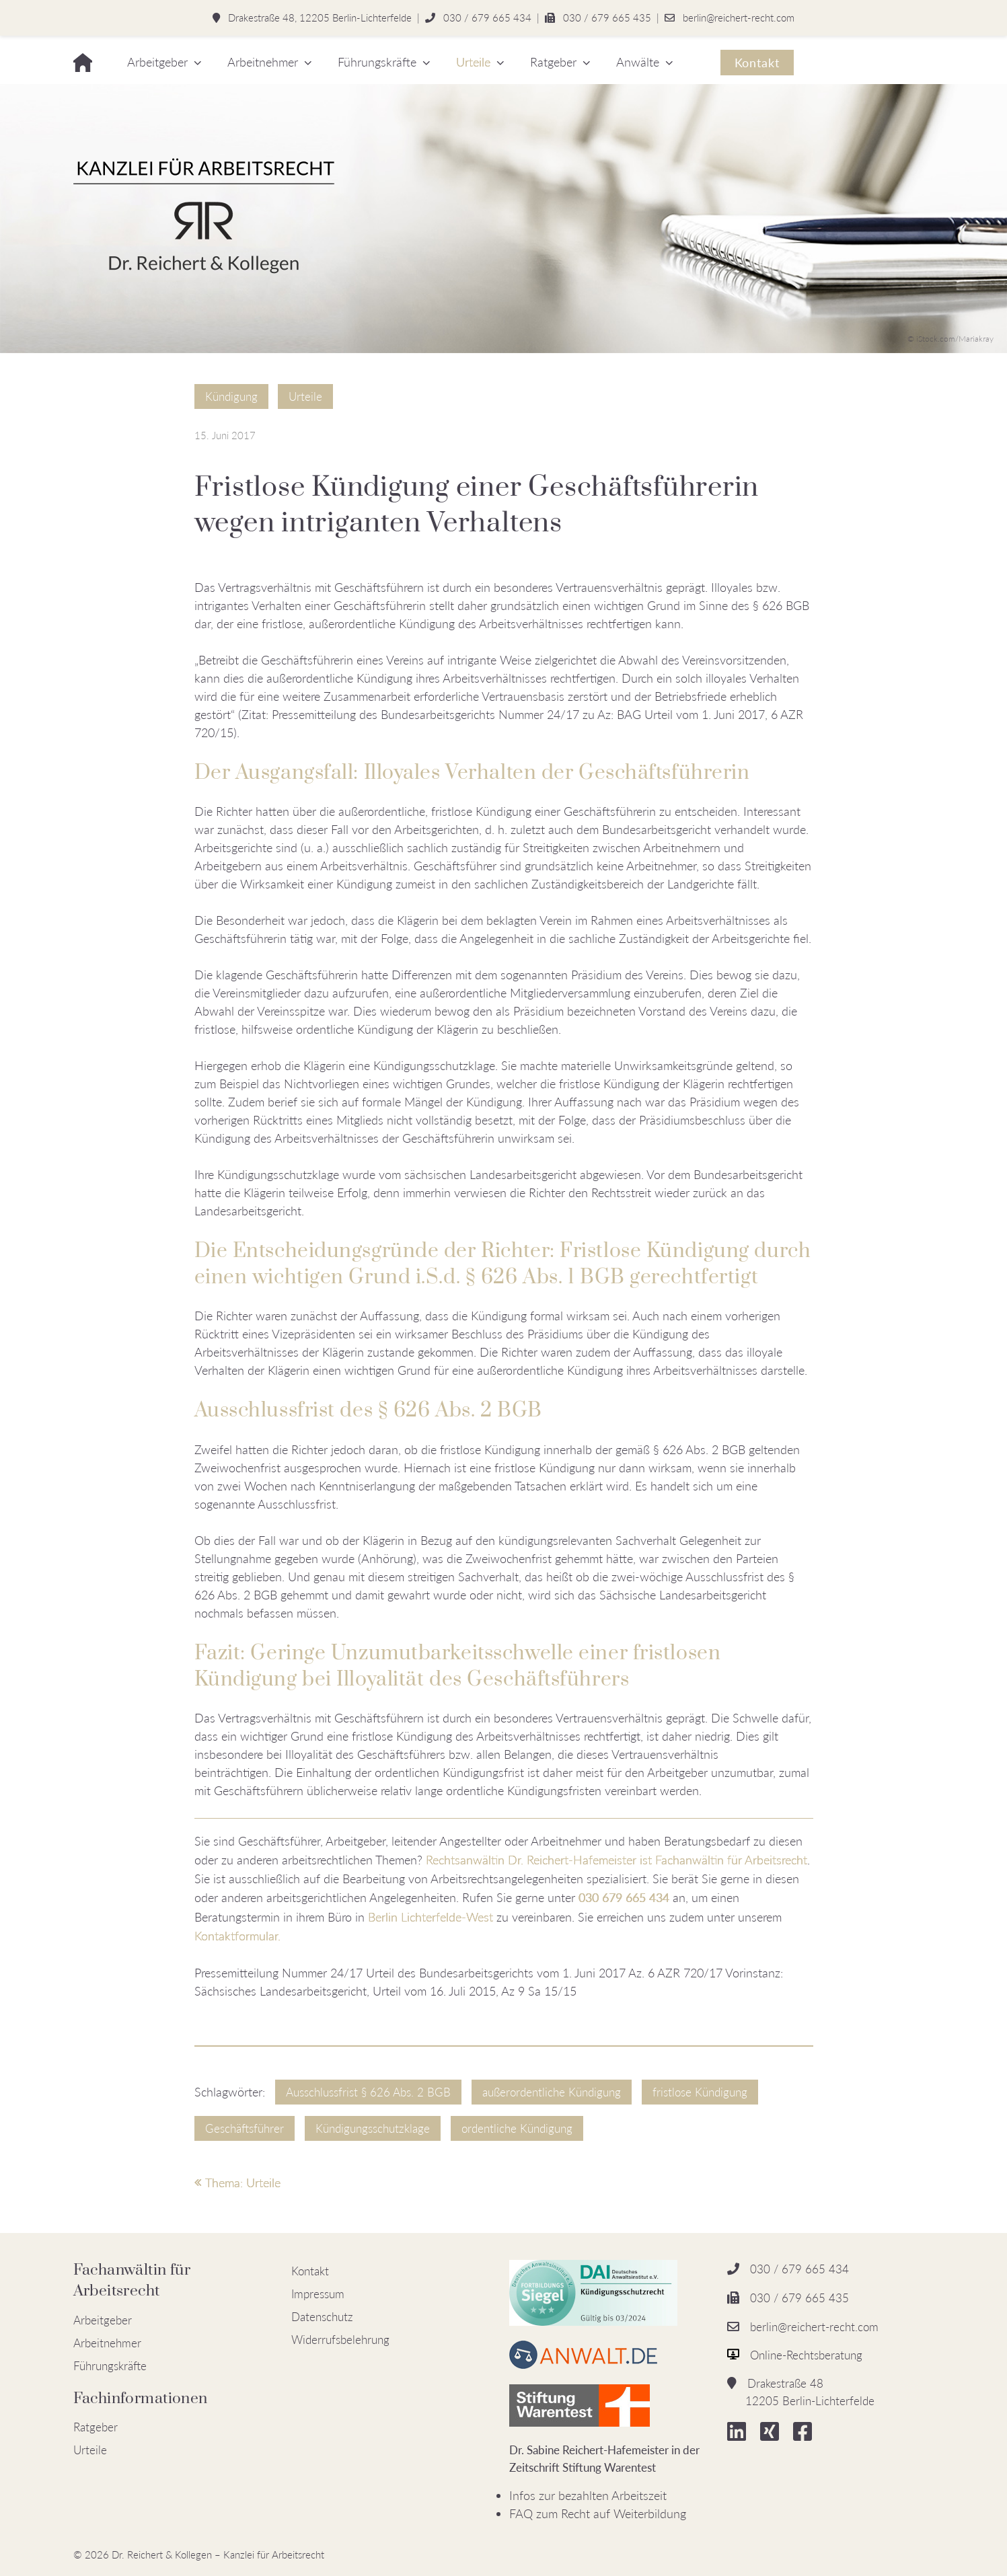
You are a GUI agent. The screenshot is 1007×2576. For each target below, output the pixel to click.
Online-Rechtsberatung (806, 2355)
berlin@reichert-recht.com (738, 17)
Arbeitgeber (157, 61)
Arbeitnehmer (262, 61)
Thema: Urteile (237, 2182)
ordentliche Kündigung (516, 2128)
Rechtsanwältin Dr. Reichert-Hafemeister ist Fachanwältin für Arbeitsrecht (616, 1859)
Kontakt (757, 62)
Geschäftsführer (244, 2128)
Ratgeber (553, 61)
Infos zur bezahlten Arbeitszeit (588, 2495)
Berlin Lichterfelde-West (432, 1916)
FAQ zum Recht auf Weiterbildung (597, 2513)
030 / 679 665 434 (487, 17)
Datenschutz (322, 2317)
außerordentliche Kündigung (551, 2092)
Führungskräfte (377, 61)
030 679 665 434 (624, 1897)
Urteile (473, 61)
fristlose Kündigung (699, 2092)
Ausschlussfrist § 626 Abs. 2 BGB (368, 2092)
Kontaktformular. (237, 1935)
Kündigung (231, 396)
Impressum (317, 2294)
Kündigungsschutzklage (372, 2128)
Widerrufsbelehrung (340, 2340)
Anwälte (637, 61)
